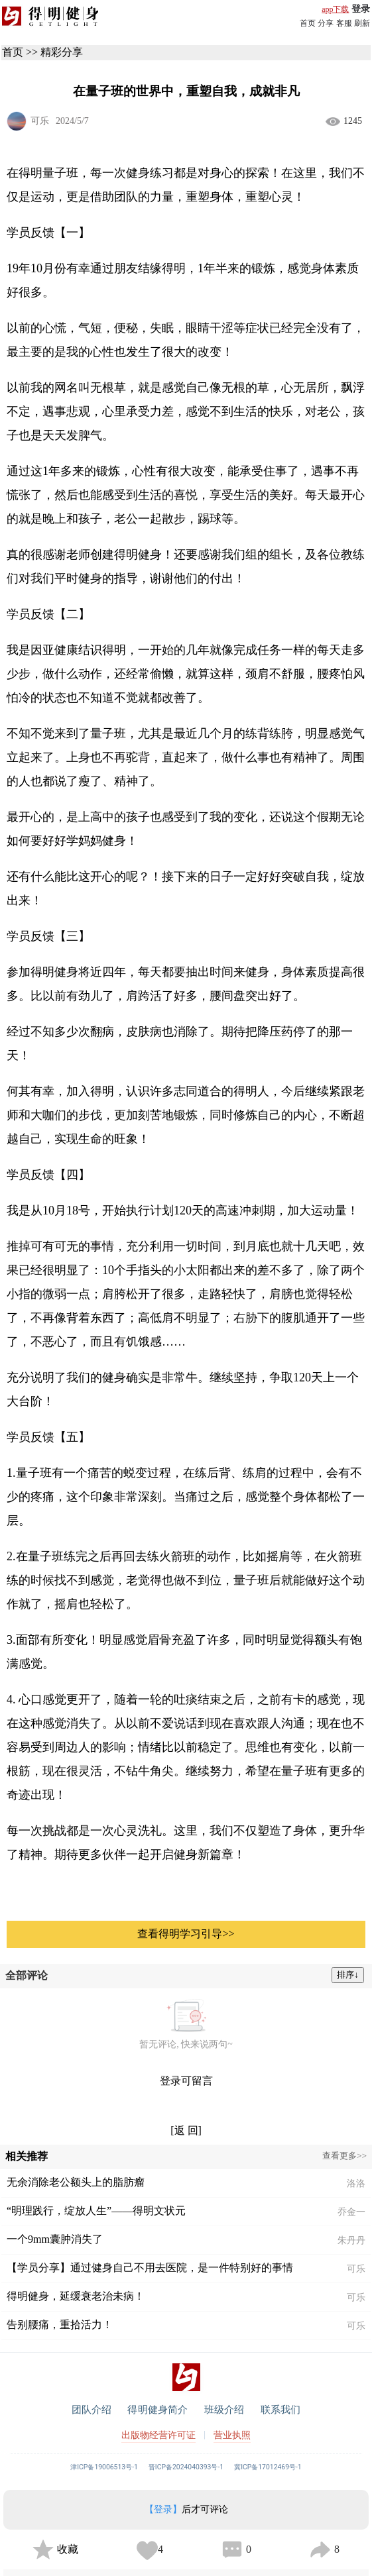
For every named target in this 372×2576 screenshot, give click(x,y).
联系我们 (281, 2410)
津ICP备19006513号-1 (104, 2467)
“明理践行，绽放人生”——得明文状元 (96, 2210)
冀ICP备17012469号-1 (268, 2467)
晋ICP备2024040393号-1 (186, 2467)
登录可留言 (186, 2080)
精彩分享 (61, 52)
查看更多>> (344, 2156)
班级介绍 (224, 2410)
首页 (308, 23)
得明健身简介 (157, 2410)
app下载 (335, 9)
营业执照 (232, 2435)
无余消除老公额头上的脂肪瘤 (76, 2182)
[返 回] (186, 2130)
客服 (344, 23)
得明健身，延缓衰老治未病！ (76, 2296)
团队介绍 (92, 2410)
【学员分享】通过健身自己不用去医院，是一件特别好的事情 (150, 2267)
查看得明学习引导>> (185, 1933)
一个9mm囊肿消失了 (55, 2239)
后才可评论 (186, 2509)
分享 (326, 23)
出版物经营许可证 (158, 2435)
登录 (360, 9)
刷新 (362, 23)
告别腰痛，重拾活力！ (60, 2324)
